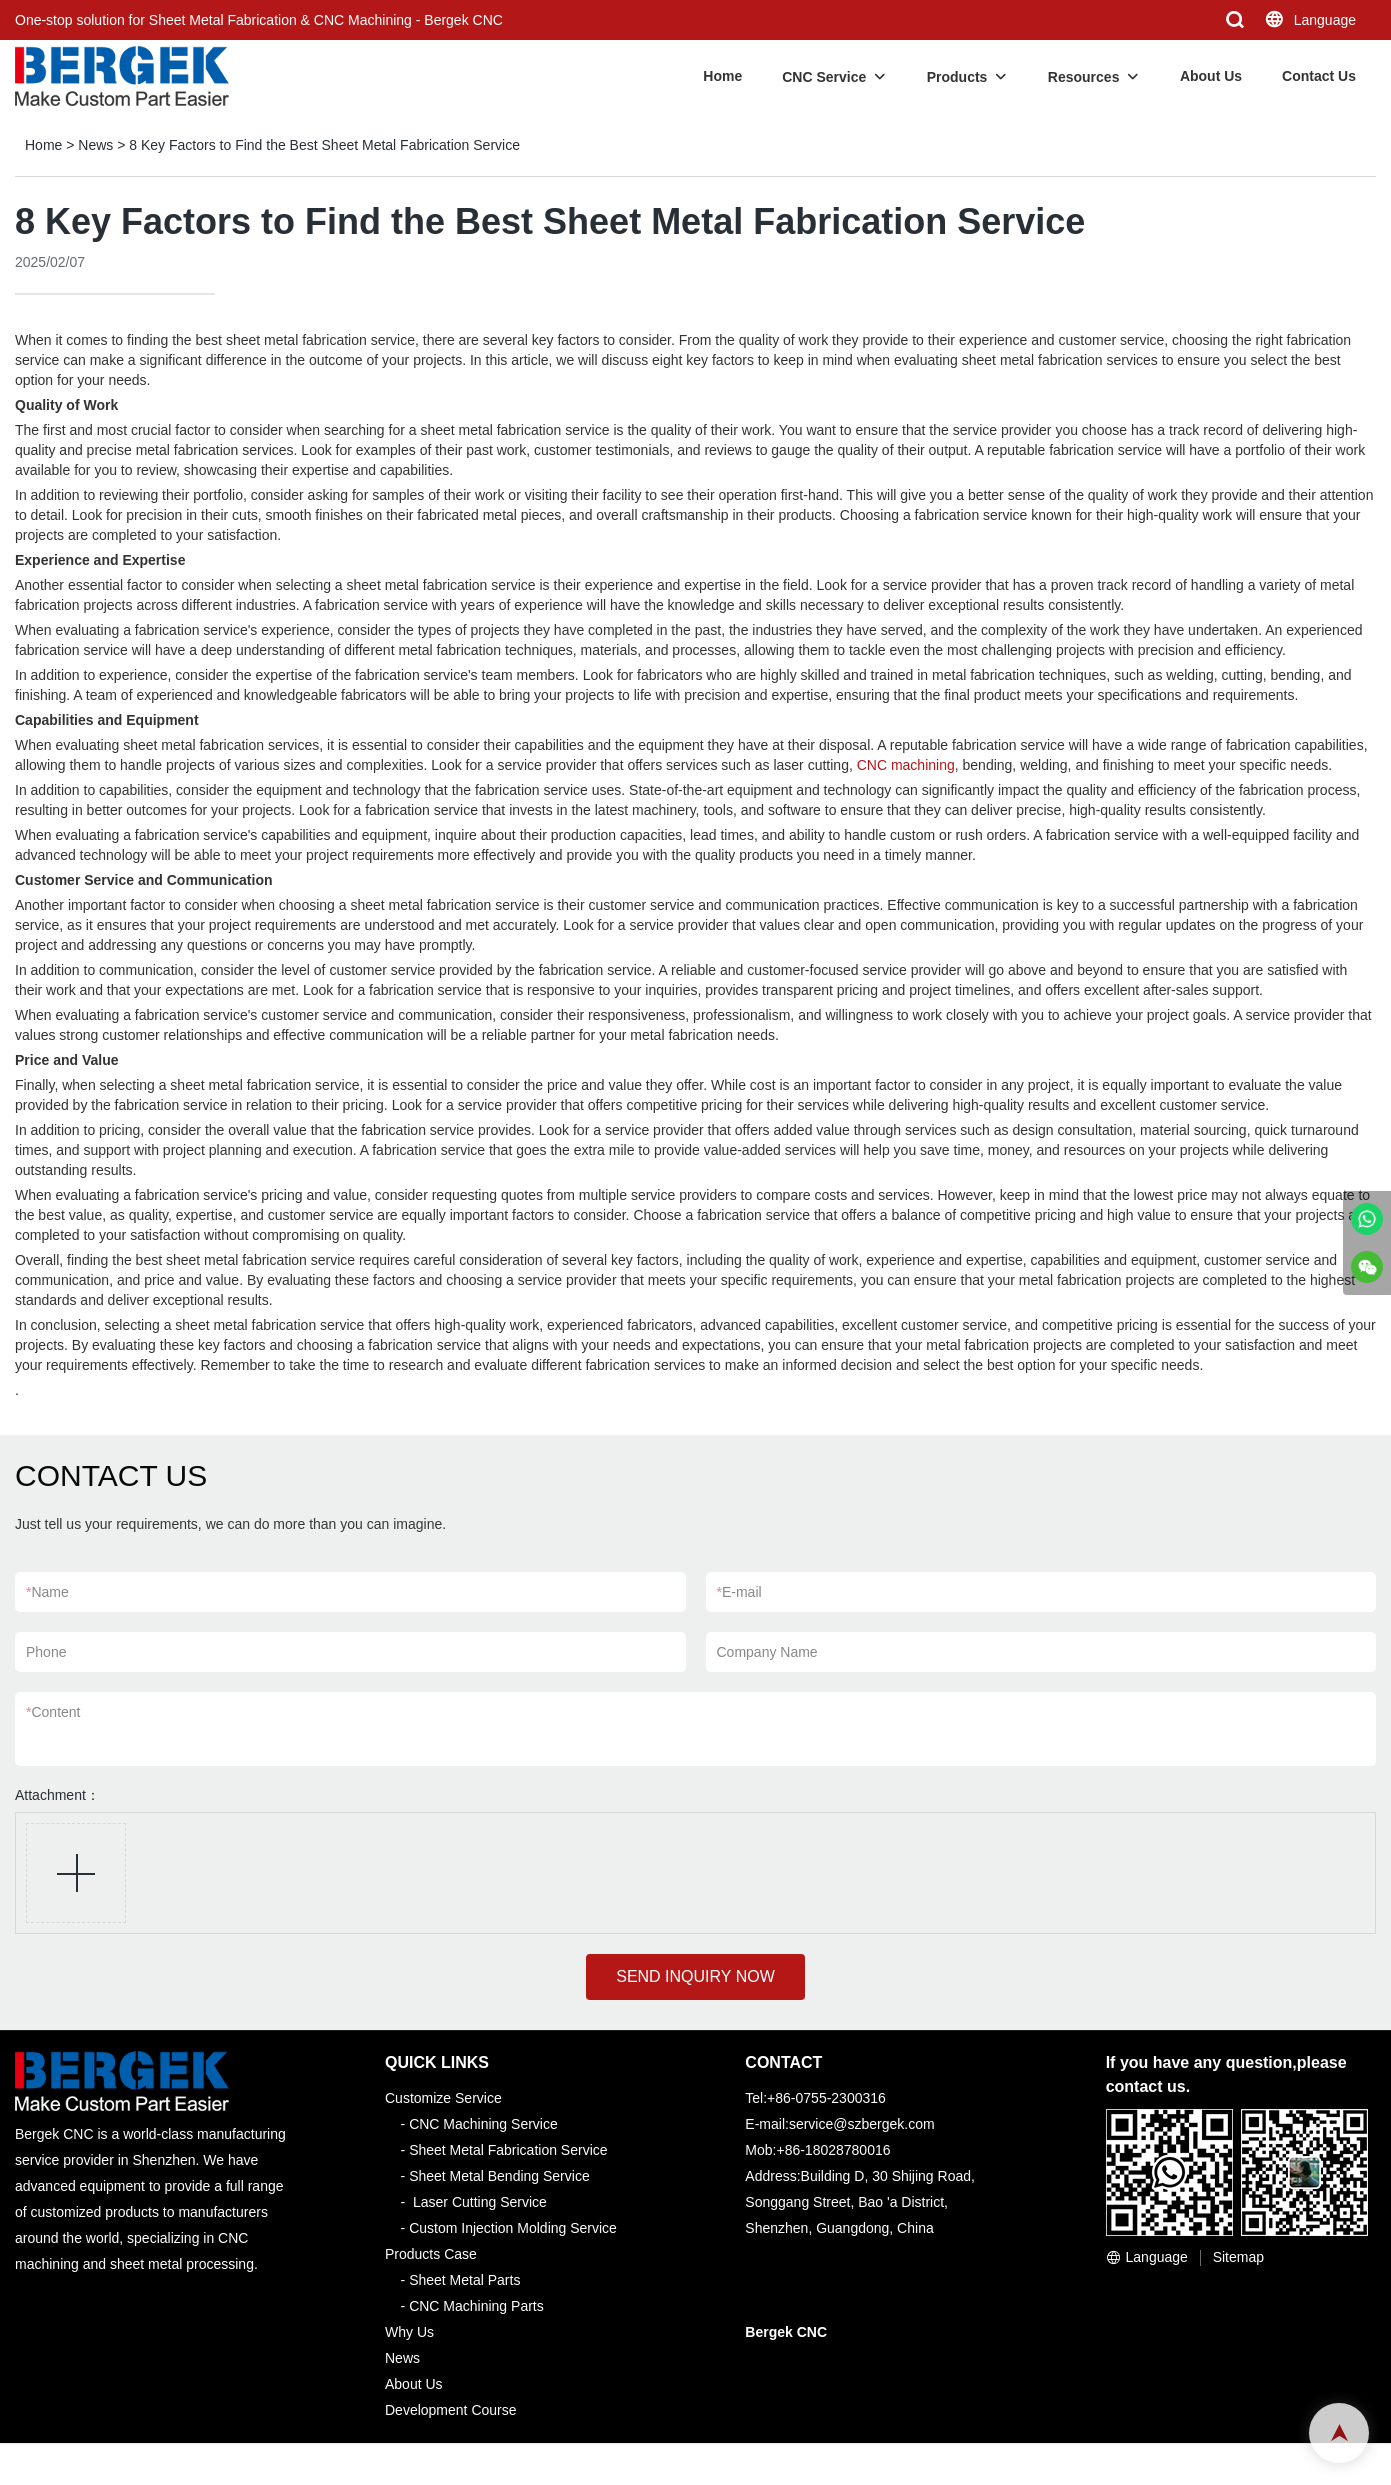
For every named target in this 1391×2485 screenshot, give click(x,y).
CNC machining (906, 765)
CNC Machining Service (483, 2124)
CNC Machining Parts (476, 2306)
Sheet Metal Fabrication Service (508, 2150)
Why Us (409, 2332)
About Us (1211, 76)
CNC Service (824, 77)
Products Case (431, 2254)
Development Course (451, 2410)
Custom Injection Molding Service (513, 2228)
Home (722, 76)
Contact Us (1319, 76)
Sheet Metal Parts (464, 2280)
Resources (1084, 77)
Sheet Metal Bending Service (499, 2176)
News (95, 145)
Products (957, 77)
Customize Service (443, 2098)
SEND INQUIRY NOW (695, 1976)
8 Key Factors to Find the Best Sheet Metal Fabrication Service (324, 145)
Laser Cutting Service (480, 2202)
